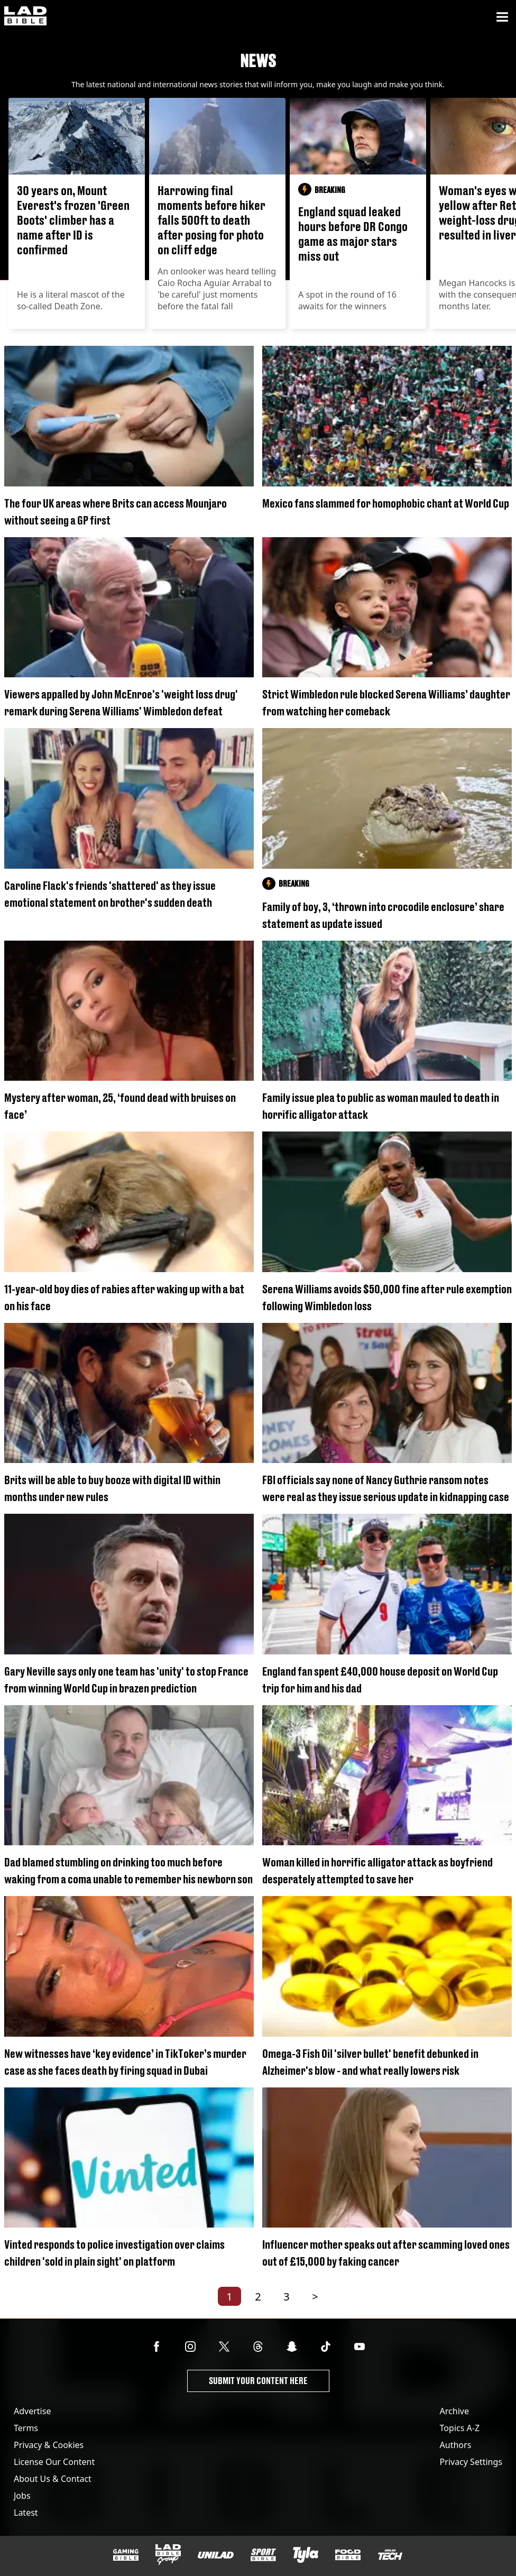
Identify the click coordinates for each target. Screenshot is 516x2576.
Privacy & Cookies (49, 2445)
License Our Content (54, 2462)
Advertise (32, 2411)
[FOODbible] (348, 2555)
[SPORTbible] (263, 2555)
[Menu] (502, 17)
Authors (456, 2445)
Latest (26, 2512)
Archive (454, 2411)
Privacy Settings (471, 2462)
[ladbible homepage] (25, 16)
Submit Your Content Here (258, 2380)
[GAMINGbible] (126, 2555)
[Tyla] (305, 2555)
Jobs (22, 2495)
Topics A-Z (460, 2428)
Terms (26, 2428)
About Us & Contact (52, 2479)
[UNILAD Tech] (390, 2554)
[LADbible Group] (168, 2554)
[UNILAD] (216, 2555)
